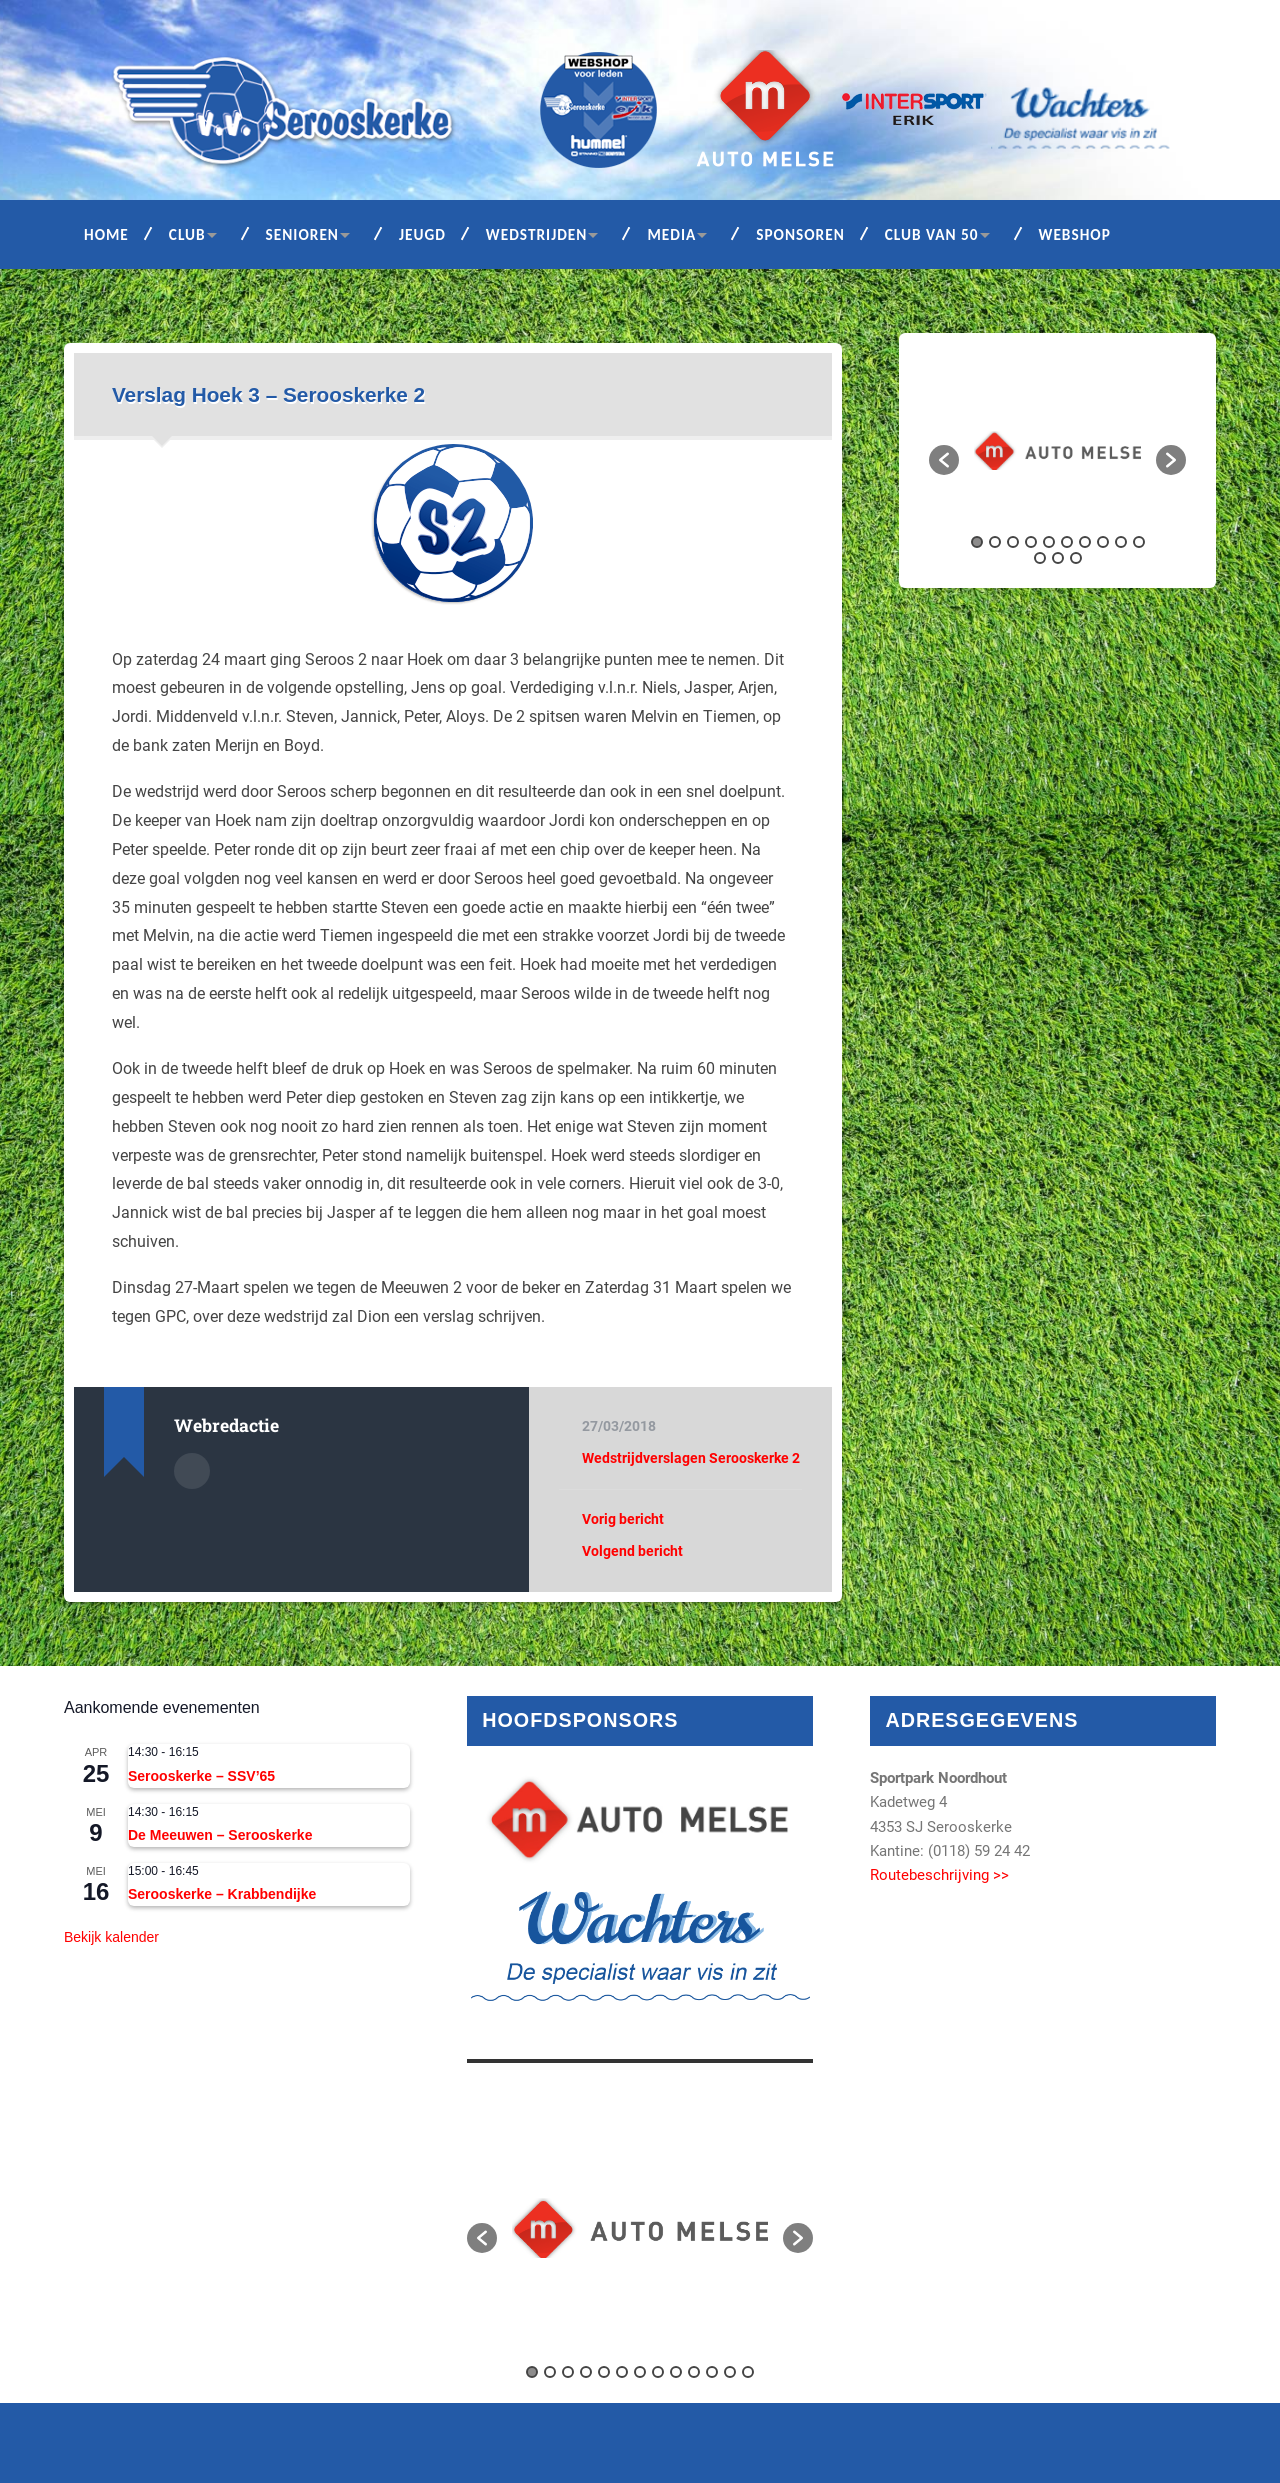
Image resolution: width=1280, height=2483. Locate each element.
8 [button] (1103, 542)
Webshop (1075, 234)
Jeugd (422, 234)
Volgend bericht (632, 1551)
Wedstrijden (537, 234)
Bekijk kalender (111, 1937)
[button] (944, 460)
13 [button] (1076, 558)
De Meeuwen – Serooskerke (220, 1835)
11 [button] (1040, 558)
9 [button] (1121, 542)
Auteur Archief (192, 1471)
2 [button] (995, 542)
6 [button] (1067, 542)
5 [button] (1049, 542)
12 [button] (1058, 558)
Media (671, 234)
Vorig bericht (623, 1519)
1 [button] (977, 542)
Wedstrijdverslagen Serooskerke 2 (691, 1458)
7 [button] (1085, 542)
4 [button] (1031, 542)
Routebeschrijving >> (939, 1875)
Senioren (302, 234)
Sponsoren (800, 234)
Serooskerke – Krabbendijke (222, 1894)
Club (187, 234)
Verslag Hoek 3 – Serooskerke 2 (268, 394)
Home (106, 234)
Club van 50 (932, 234)
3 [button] (1013, 542)
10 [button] (1139, 542)
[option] (1057, 450)
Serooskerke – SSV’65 (201, 1776)
